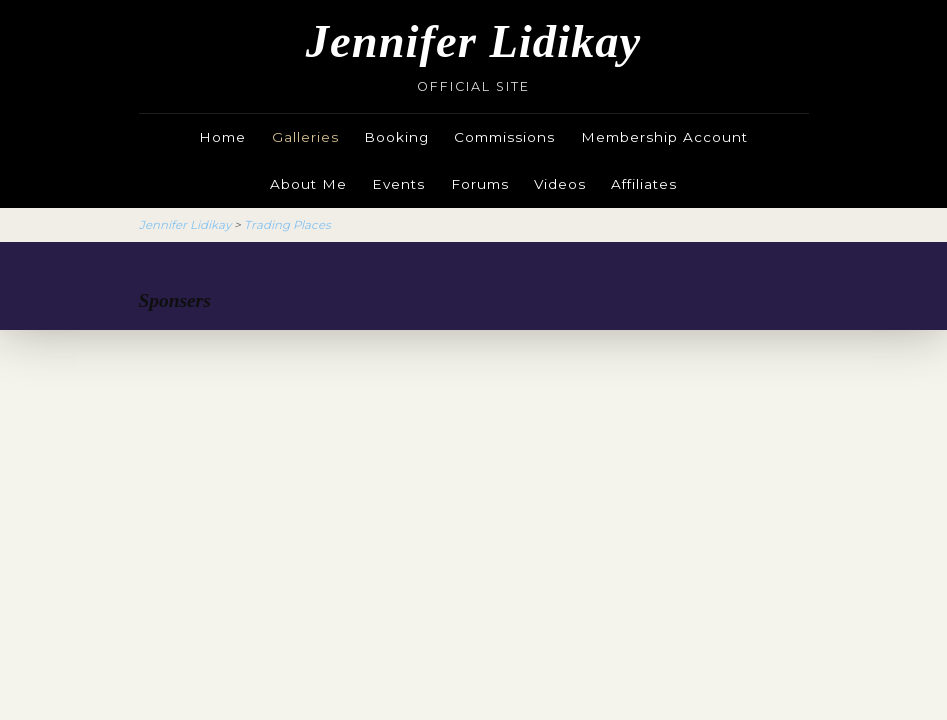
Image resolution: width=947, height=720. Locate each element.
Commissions (504, 137)
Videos (560, 184)
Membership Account (664, 137)
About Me (308, 184)
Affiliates (644, 184)
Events (398, 184)
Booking (396, 137)
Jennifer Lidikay (473, 41)
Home (222, 137)
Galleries (305, 137)
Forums (480, 184)
